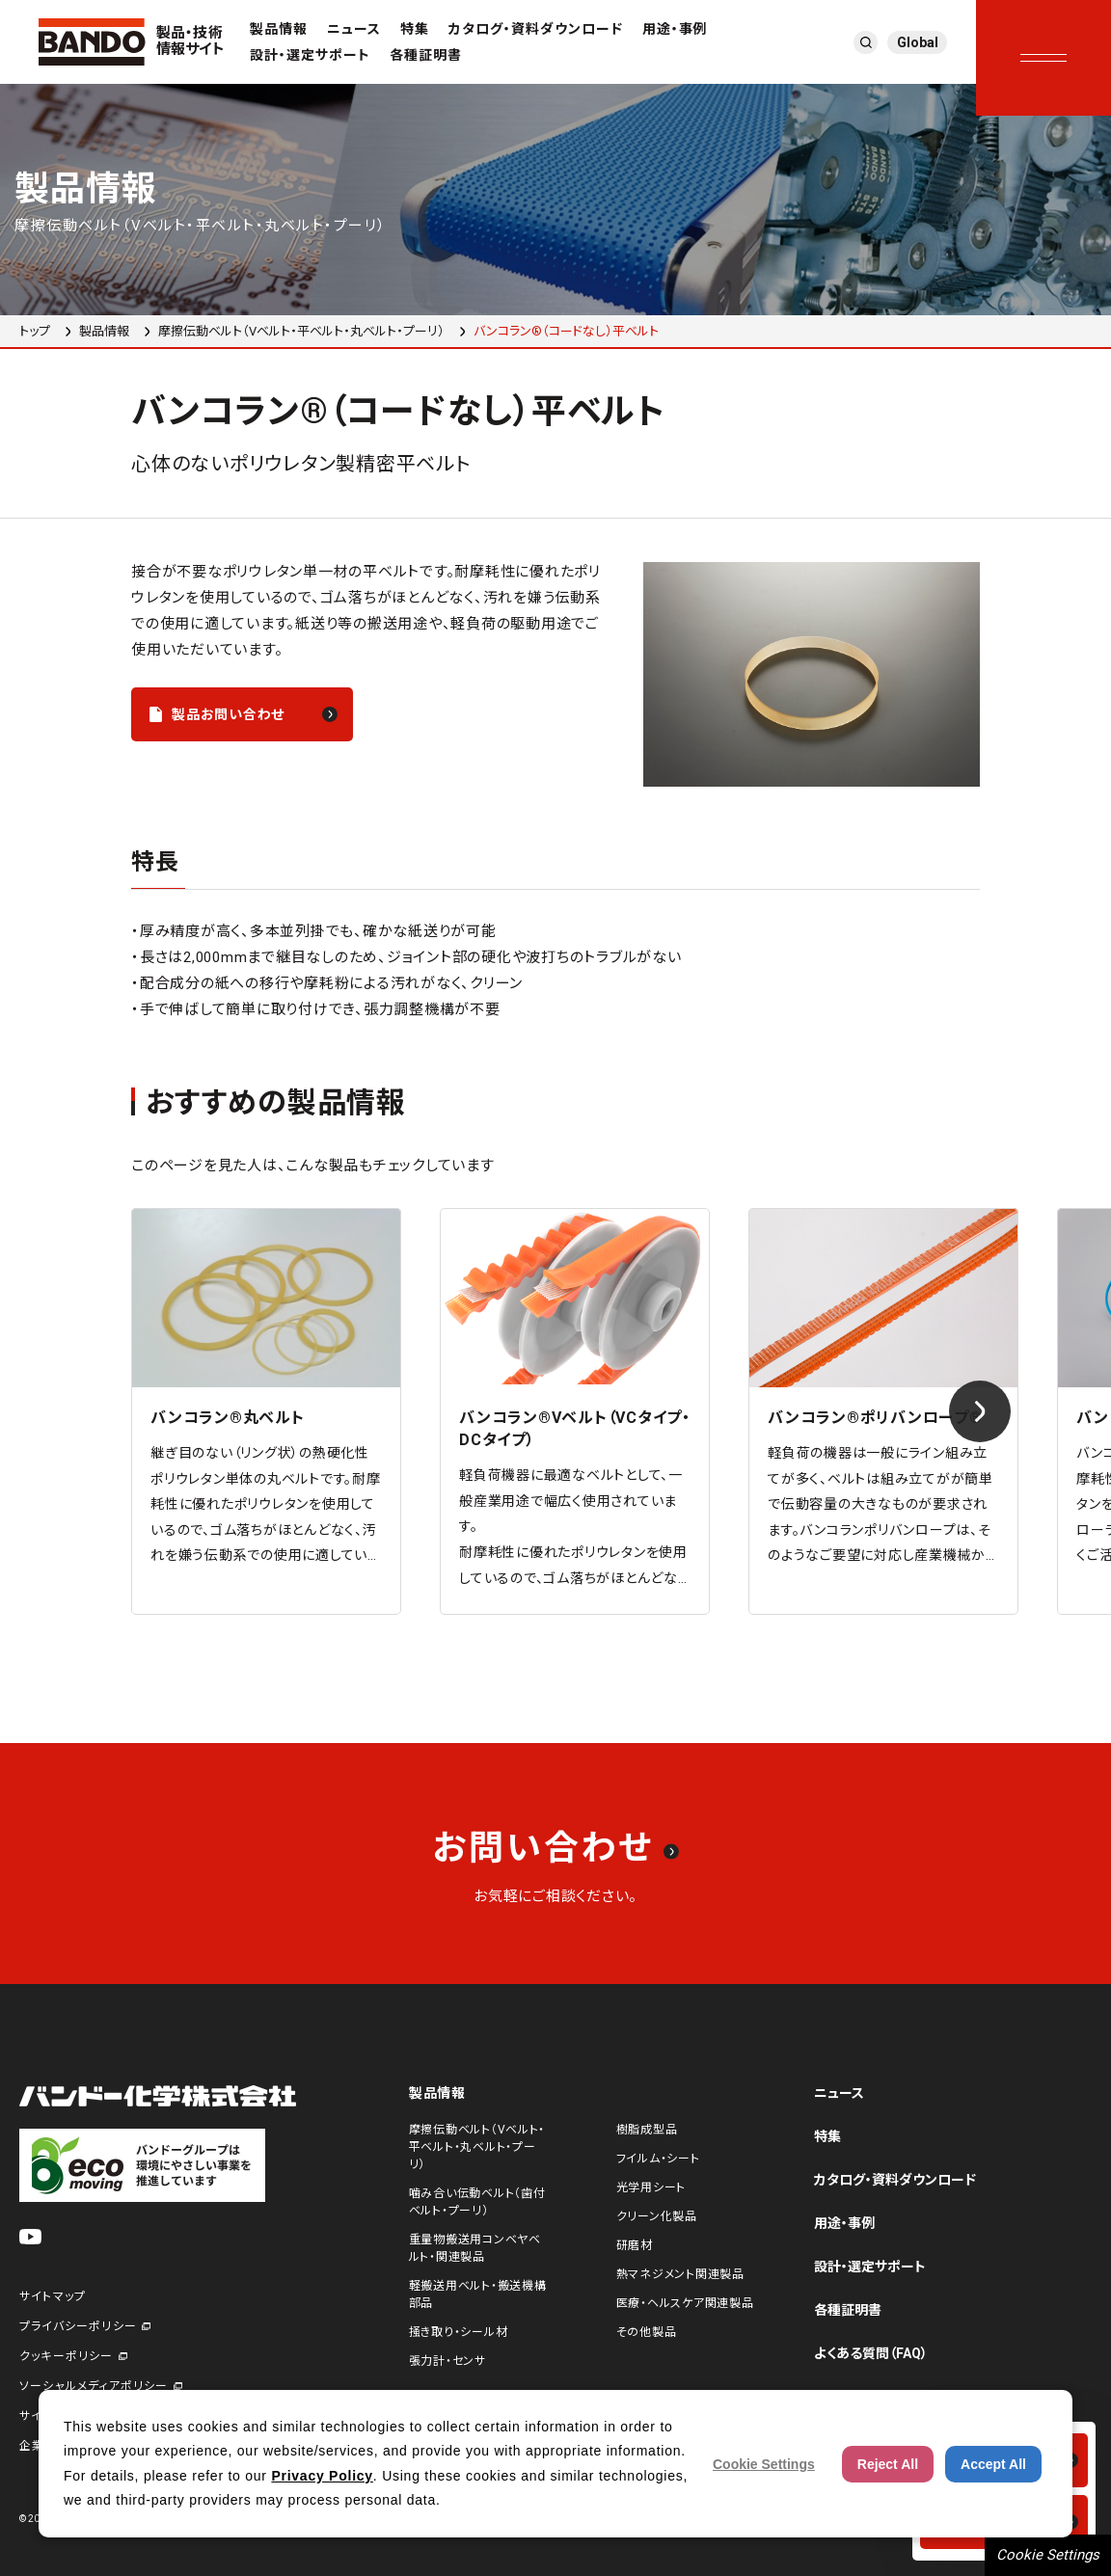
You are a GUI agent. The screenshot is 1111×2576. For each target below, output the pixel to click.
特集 (414, 29)
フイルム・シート (658, 2158)
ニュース (354, 29)
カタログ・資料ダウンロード (535, 29)
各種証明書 (426, 55)
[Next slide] (980, 1411)
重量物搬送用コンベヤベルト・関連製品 (475, 2248)
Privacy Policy (321, 2475)
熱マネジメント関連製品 (680, 2274)
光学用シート (651, 2187)
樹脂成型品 (647, 2129)
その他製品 (646, 2332)
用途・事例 (675, 29)
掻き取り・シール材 (458, 2332)
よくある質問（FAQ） (871, 2353)
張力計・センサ (447, 2361)
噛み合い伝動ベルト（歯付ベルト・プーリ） (477, 2202)
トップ (34, 331)
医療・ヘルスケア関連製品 (685, 2303)
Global (917, 42)
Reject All (887, 2464)
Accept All (993, 2464)
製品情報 (279, 29)
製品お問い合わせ (228, 714)
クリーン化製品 (656, 2216)
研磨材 (634, 2245)
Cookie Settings (1047, 2554)
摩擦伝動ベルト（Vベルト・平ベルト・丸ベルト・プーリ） (301, 331)
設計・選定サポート (310, 55)
